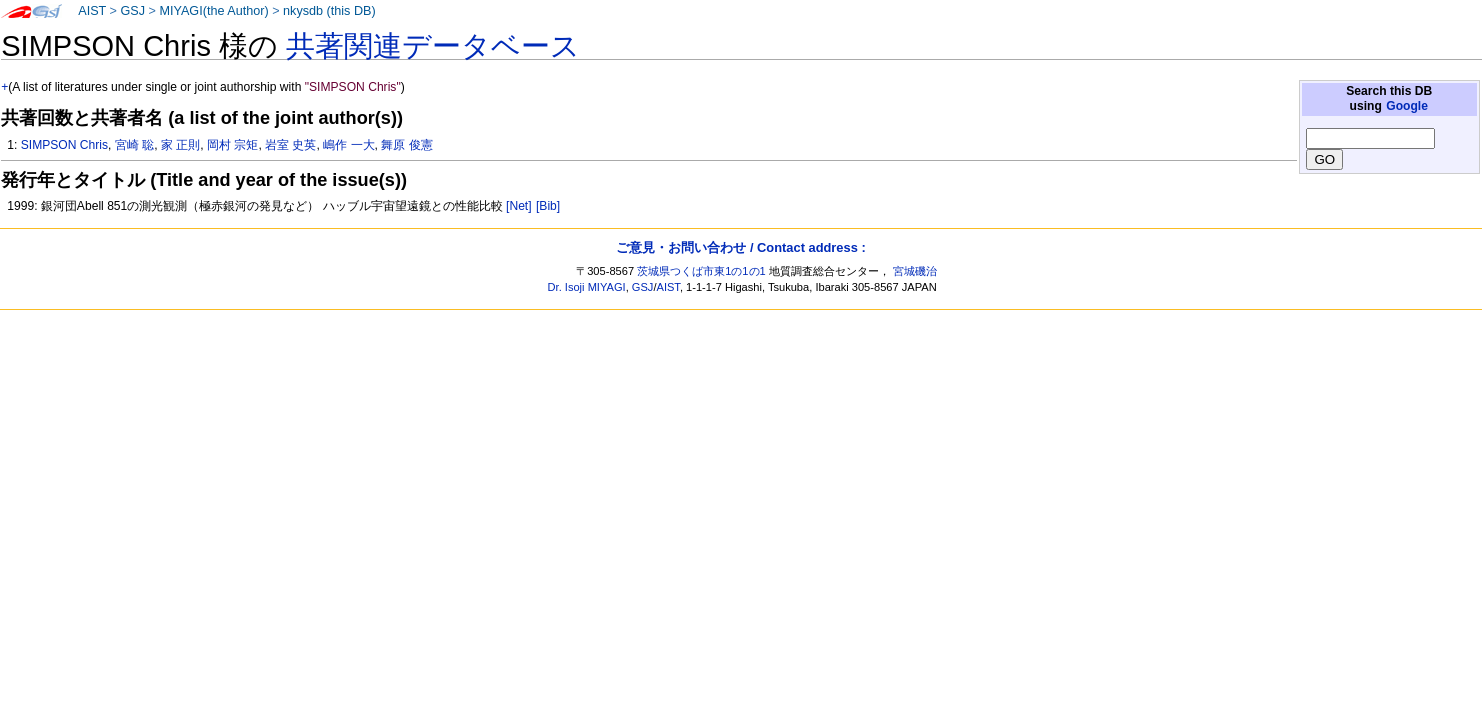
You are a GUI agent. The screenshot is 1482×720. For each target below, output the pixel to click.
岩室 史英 (290, 145)
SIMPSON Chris (64, 145)
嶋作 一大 (348, 145)
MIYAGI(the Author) (213, 11)
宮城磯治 (915, 271)
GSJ (132, 11)
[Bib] (548, 206)
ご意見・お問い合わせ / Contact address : (740, 247)
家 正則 (180, 145)
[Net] (519, 206)
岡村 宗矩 (232, 145)
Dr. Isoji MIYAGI (587, 287)
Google (1407, 106)
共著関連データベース (433, 46)
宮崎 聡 (134, 145)
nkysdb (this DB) (329, 11)
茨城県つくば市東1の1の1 (701, 271)
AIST (92, 11)
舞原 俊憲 (406, 145)
